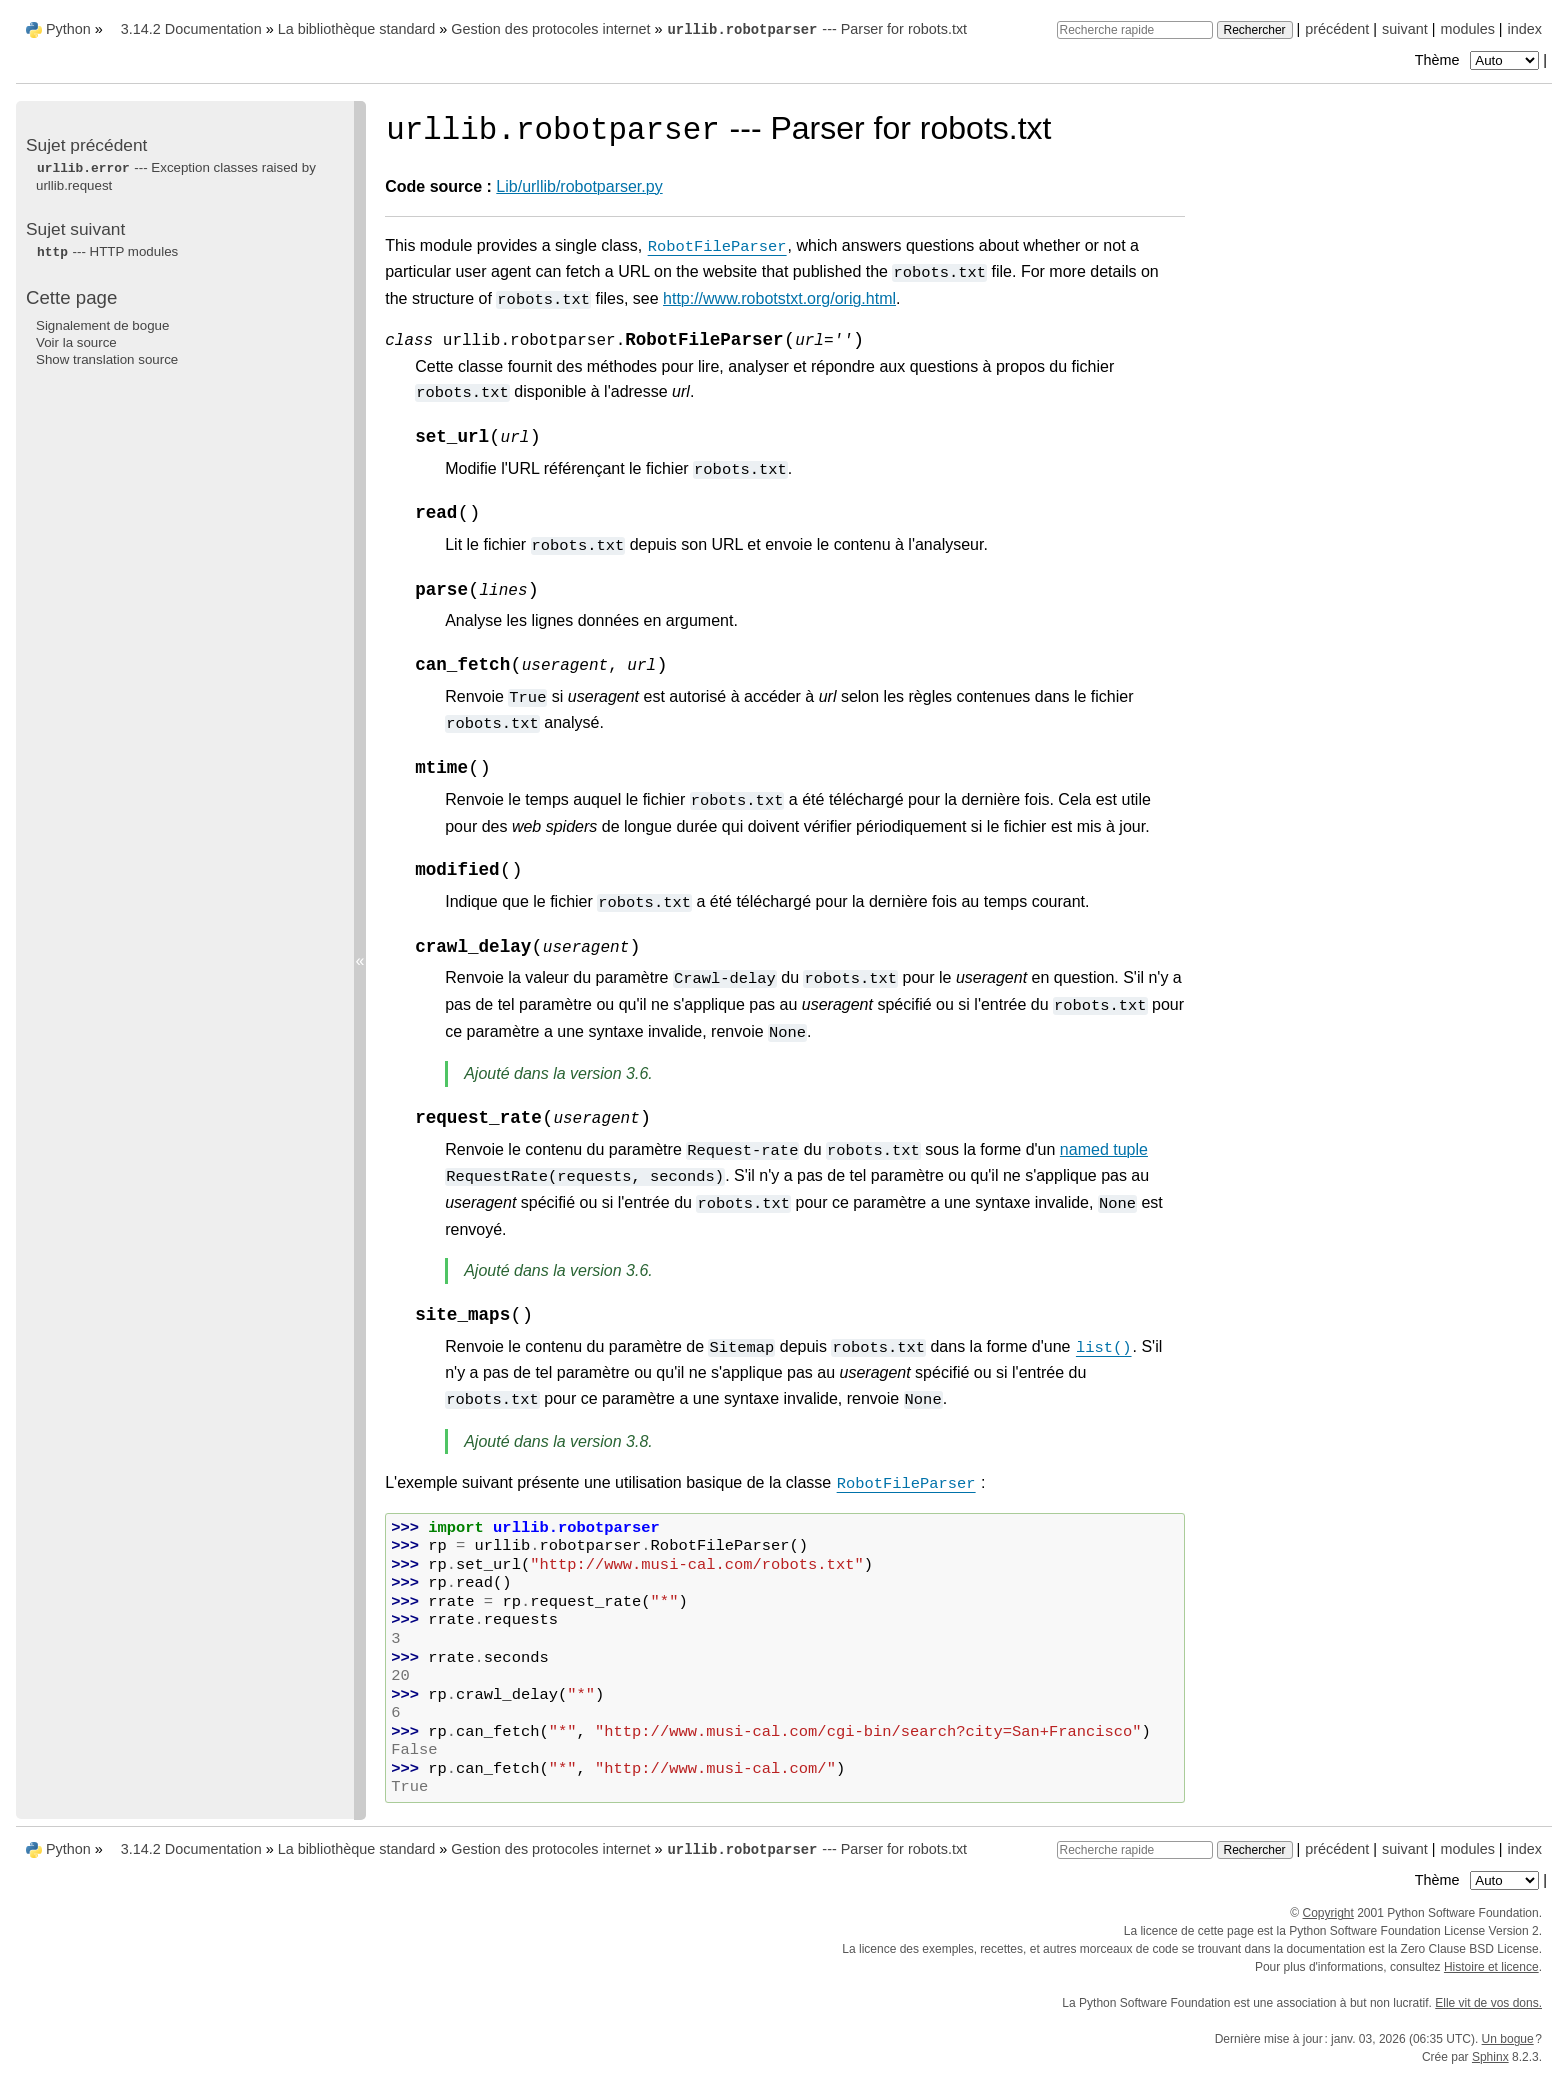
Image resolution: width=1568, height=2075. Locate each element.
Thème (1479, 60)
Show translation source (107, 359)
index (1525, 29)
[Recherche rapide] (1135, 30)
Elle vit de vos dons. (1488, 2003)
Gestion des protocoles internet (550, 29)
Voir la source (76, 342)
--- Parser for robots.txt (816, 29)
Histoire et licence (1491, 1967)
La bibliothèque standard (357, 29)
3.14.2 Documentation (191, 29)
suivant (1405, 29)
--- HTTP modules (107, 251)
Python (68, 29)
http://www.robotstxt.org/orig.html (779, 298)
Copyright (1328, 1913)
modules (1467, 29)
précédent (1337, 29)
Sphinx (1490, 2057)
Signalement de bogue (102, 325)
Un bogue (1508, 2039)
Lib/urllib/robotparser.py (579, 186)
